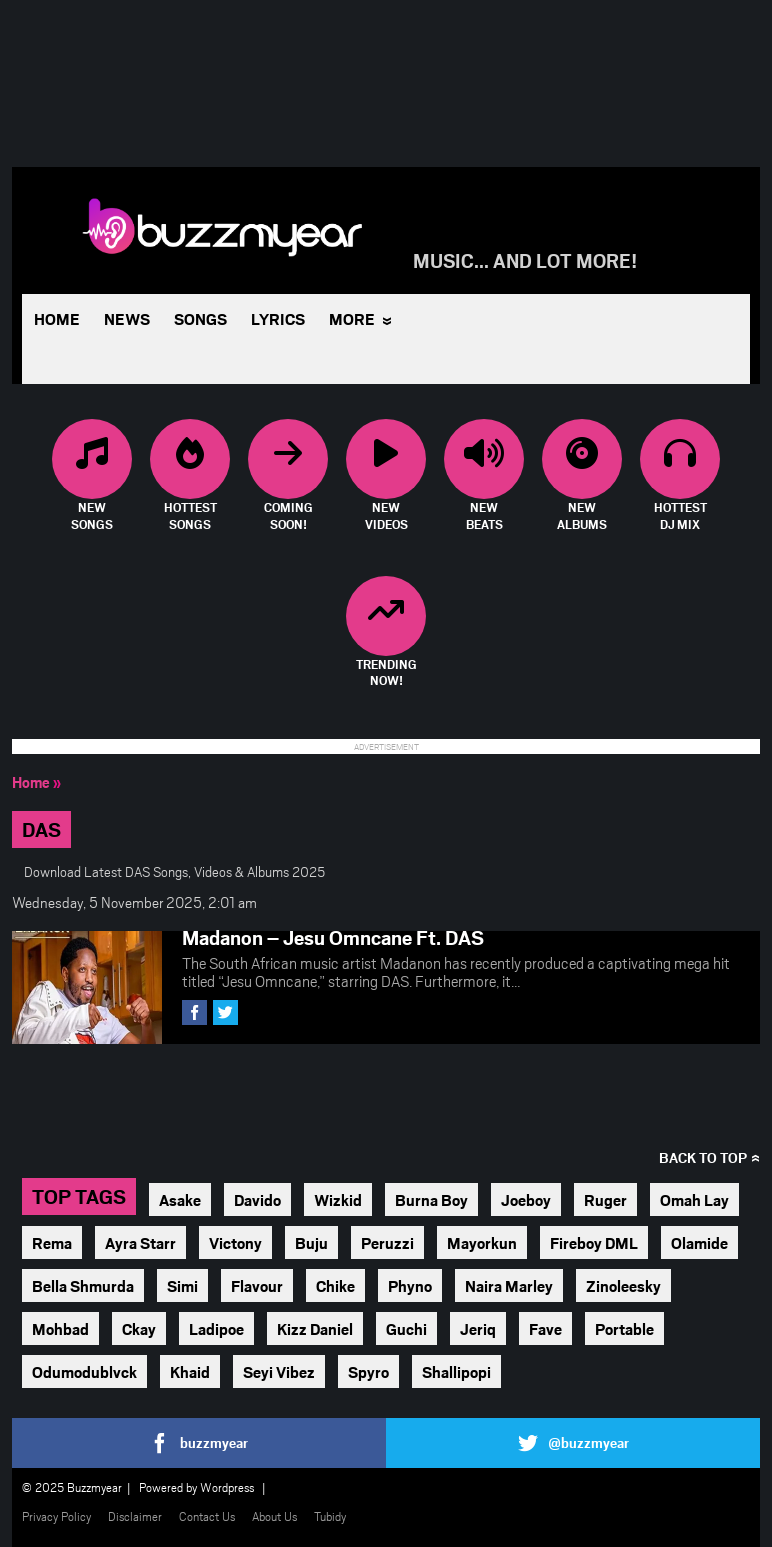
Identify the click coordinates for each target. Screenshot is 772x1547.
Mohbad (60, 1328)
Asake (180, 1199)
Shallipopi (456, 1371)
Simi (182, 1285)
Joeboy (526, 1199)
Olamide (699, 1242)
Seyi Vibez (279, 1371)
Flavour (257, 1285)
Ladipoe (216, 1328)
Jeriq (478, 1328)
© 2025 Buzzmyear (72, 1487)
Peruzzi (387, 1242)
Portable (624, 1328)
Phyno (410, 1285)
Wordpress (227, 1487)
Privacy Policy (56, 1516)
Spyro (368, 1371)
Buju (311, 1242)
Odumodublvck (84, 1371)
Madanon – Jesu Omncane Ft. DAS (333, 937)
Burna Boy (431, 1199)
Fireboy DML (594, 1242)
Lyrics (278, 318)
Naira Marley (509, 1285)
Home (57, 318)
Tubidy (330, 1516)
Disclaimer (135, 1516)
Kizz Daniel (315, 1328)
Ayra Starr (140, 1242)
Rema (52, 1242)
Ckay (139, 1328)
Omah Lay (694, 1199)
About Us (274, 1516)
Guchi (406, 1328)
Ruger (605, 1199)
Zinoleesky (623, 1285)
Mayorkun (482, 1242)
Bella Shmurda (83, 1285)
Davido (257, 1199)
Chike (335, 1285)
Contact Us (207, 1516)
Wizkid (338, 1199)
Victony (235, 1242)
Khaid (190, 1371)
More (352, 318)
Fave (545, 1328)
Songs (200, 318)
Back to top (703, 1157)
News (127, 318)
